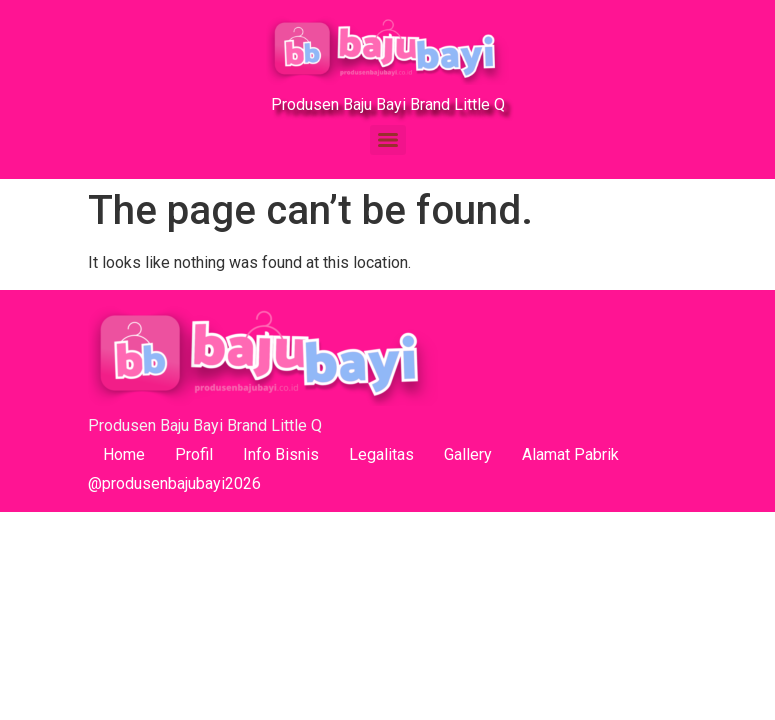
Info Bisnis (281, 454)
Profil (194, 454)
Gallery (468, 454)
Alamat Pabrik (570, 454)
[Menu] (388, 140)
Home (124, 454)
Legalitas (381, 454)
